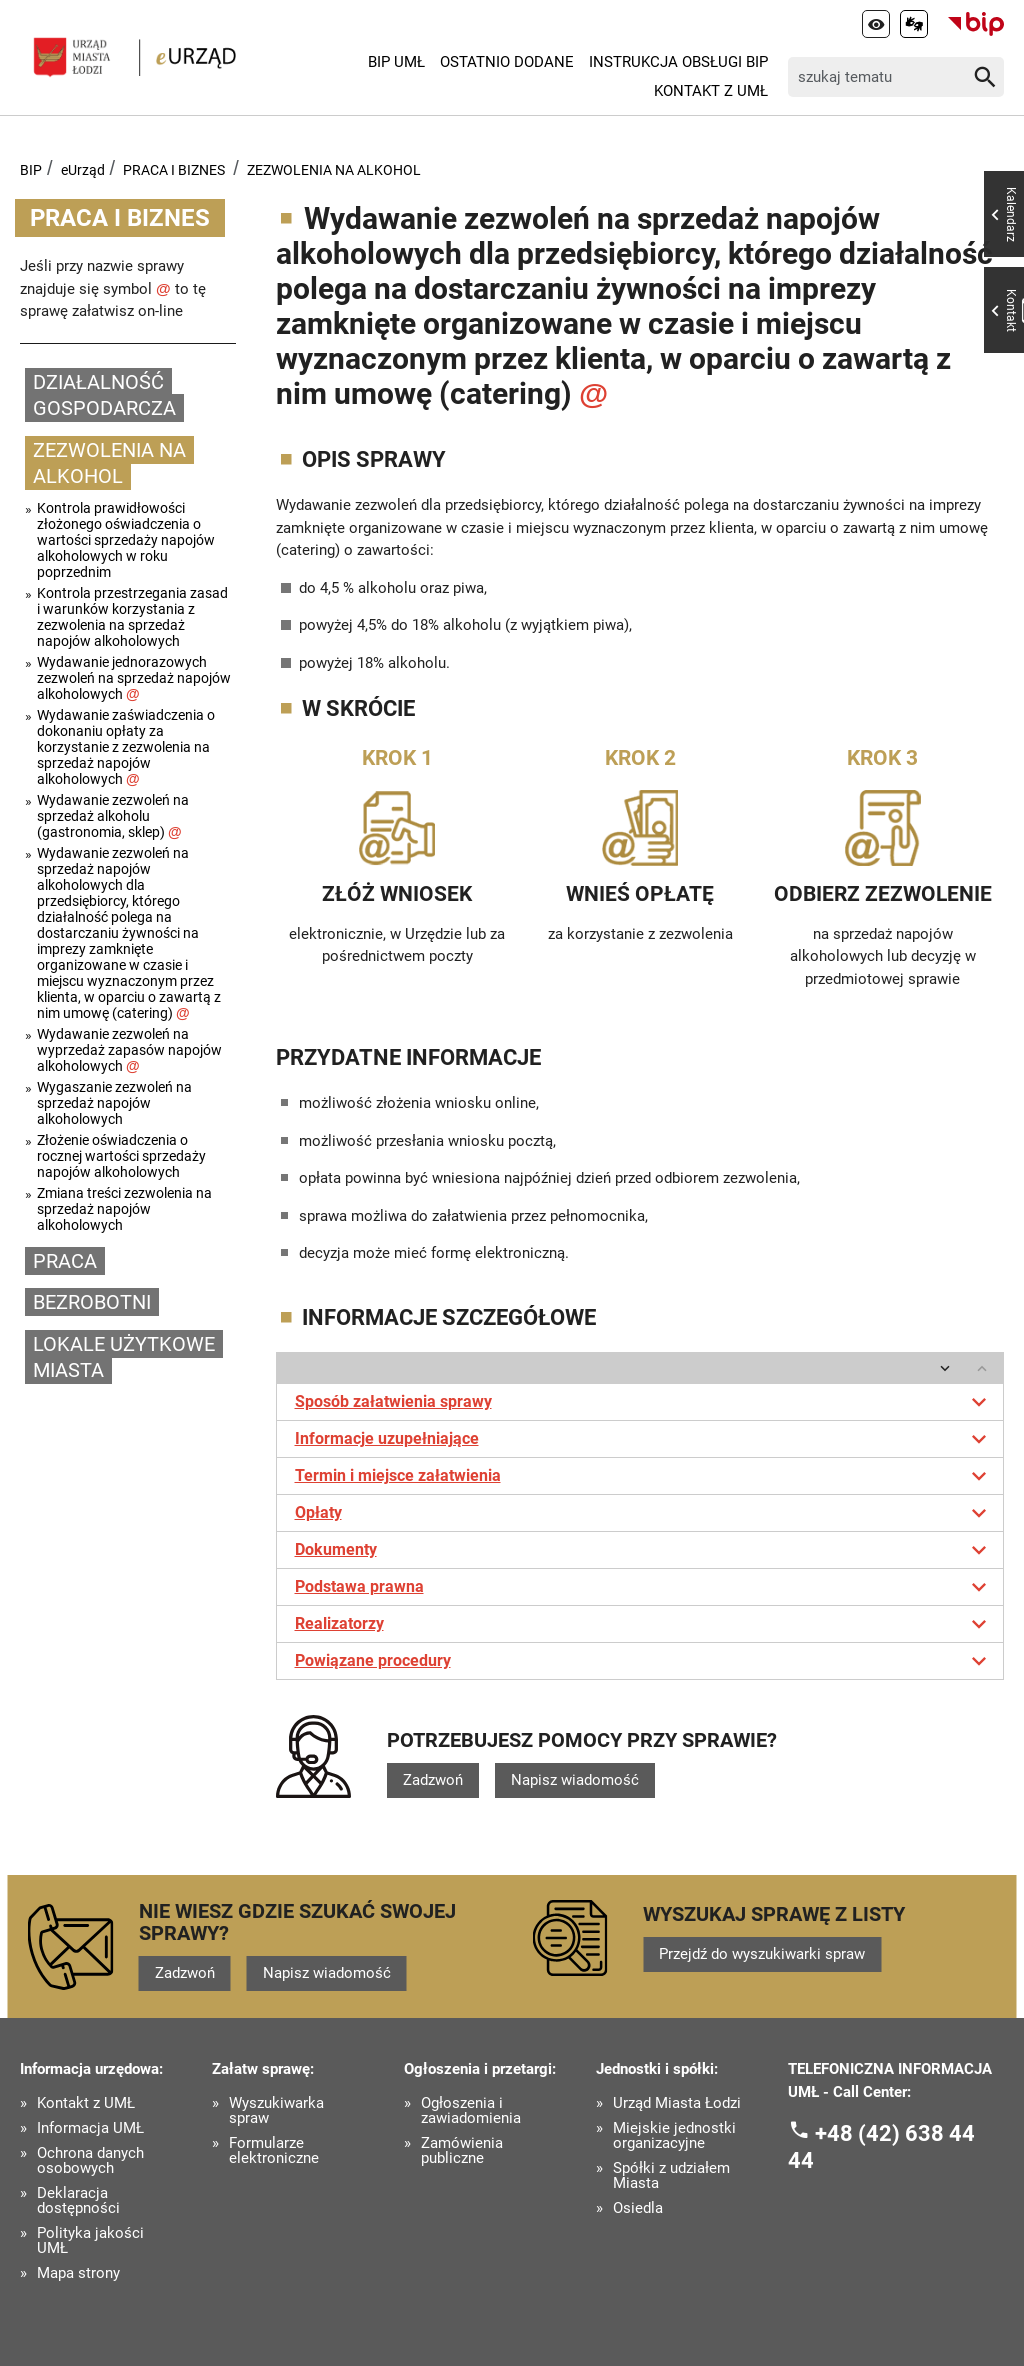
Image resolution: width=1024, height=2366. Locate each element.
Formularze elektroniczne (274, 2151)
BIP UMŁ (396, 62)
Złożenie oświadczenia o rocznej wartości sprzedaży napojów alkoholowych (121, 1156)
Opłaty (644, 1513)
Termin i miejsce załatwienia (644, 1476)
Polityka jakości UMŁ (90, 2241)
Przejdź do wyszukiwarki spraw (762, 1954)
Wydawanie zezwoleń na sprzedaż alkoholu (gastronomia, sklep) (113, 816)
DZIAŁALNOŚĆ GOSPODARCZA (104, 395)
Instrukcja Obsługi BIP (678, 62)
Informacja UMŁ (90, 2128)
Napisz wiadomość (575, 1780)
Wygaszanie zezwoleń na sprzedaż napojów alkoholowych (114, 1103)
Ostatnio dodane (507, 62)
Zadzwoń (433, 1780)
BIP (31, 170)
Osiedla (638, 2208)
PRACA (65, 1261)
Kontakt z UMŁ (711, 91)
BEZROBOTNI (92, 1302)
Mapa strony (78, 2273)
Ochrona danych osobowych (90, 2161)
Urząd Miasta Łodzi (677, 2103)
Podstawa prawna (644, 1587)
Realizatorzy (644, 1624)
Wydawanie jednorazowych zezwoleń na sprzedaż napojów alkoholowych (134, 678)
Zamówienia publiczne (462, 2151)
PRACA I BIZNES (174, 170)
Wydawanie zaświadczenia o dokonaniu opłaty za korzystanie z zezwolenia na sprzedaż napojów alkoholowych (126, 747)
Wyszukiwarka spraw (276, 2111)
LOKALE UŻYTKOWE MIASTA (124, 1357)
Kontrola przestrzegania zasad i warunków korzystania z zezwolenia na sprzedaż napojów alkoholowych (132, 617)
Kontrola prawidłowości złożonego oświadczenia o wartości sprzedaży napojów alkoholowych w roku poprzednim (126, 540)
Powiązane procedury (644, 1661)
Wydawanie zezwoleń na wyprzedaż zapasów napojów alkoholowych (129, 1050)
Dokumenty (644, 1550)
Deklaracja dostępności (78, 2201)
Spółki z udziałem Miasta (671, 2176)
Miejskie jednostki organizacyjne (674, 2136)
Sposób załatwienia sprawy (644, 1402)
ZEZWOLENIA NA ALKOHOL (334, 170)
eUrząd (83, 170)
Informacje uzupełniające (644, 1439)
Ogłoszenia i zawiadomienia (471, 2111)
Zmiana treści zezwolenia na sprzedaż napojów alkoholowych (124, 1209)
